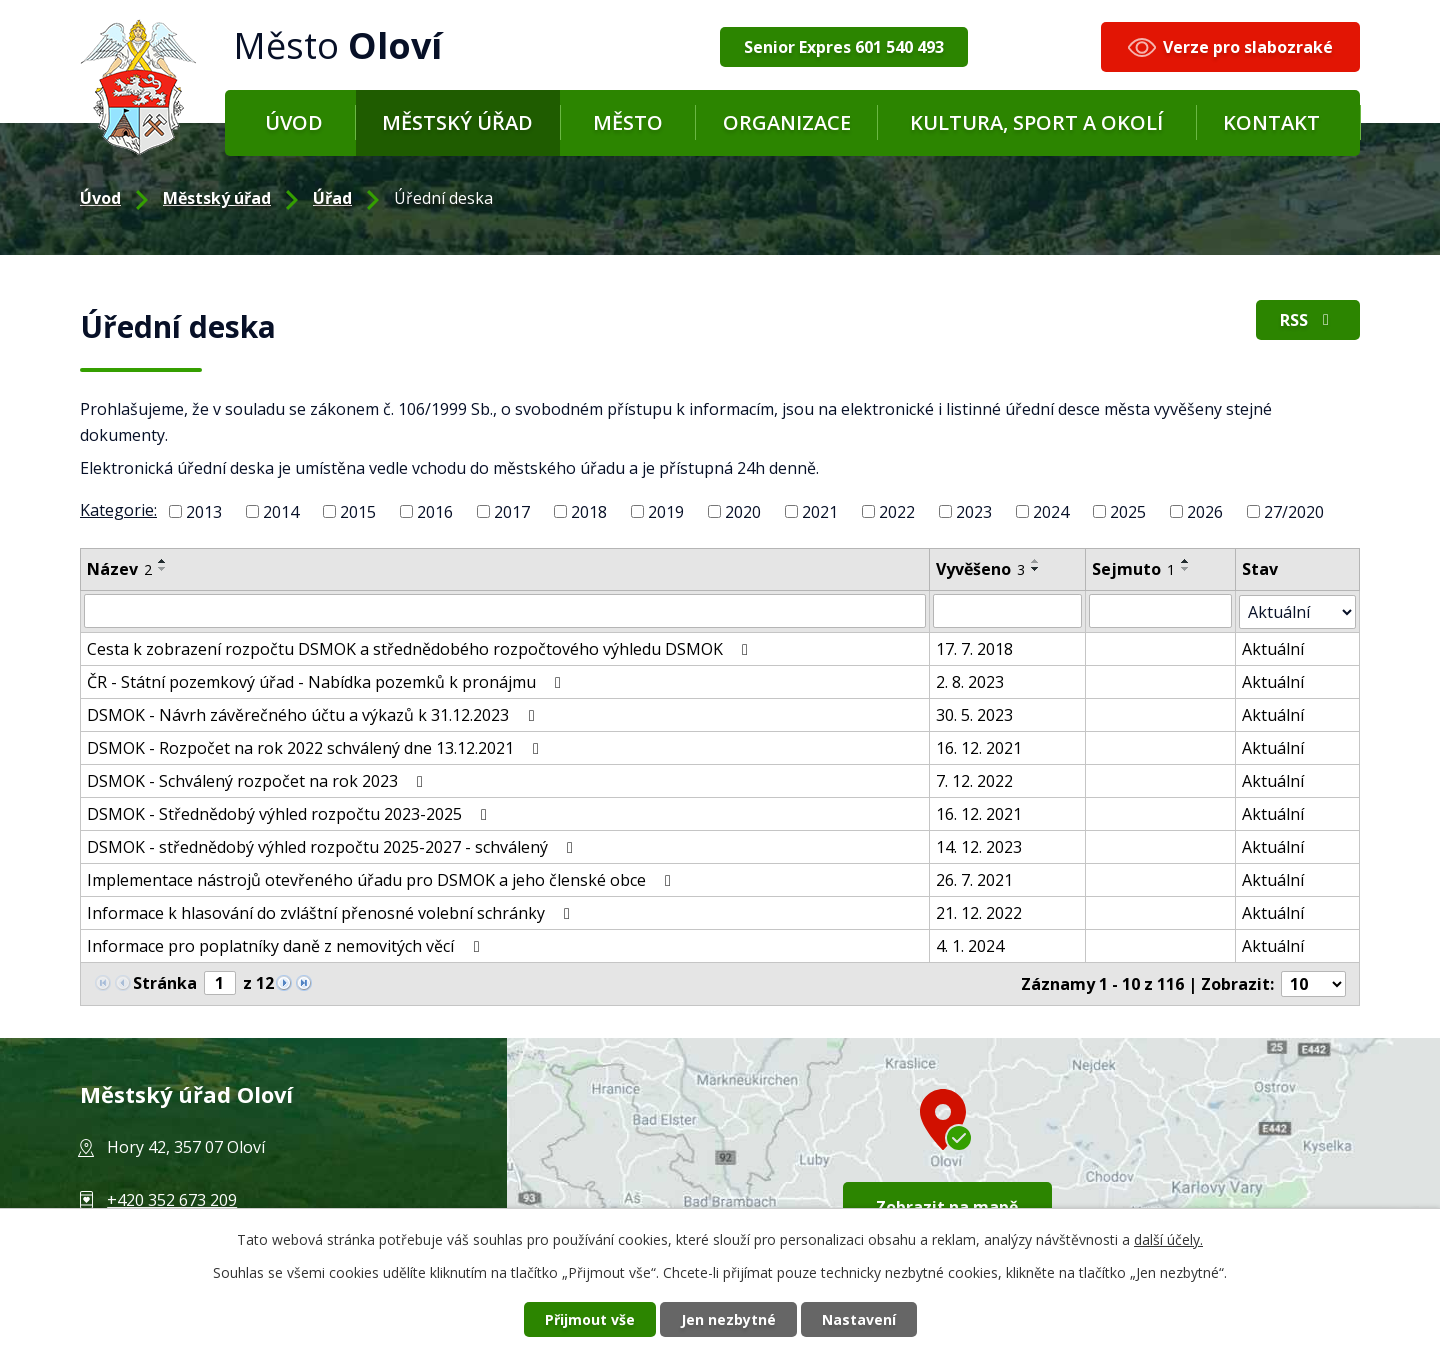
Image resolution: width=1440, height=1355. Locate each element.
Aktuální (1274, 648)
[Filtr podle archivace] (1161, 611)
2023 (974, 512)
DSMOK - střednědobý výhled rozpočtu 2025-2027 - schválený (333, 846)
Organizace (787, 122)
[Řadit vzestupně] (163, 561)
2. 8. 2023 (970, 681)
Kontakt (1271, 122)
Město (628, 122)
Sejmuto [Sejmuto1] (1134, 569)
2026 (1205, 512)
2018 (589, 512)
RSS (1308, 320)
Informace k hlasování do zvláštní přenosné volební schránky (332, 912)
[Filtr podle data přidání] (1008, 611)
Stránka (165, 982)
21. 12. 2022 (979, 912)
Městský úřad (457, 122)
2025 (1128, 512)
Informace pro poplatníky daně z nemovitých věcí (286, 945)
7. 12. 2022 (974, 780)
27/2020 (1294, 512)
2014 (281, 512)
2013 (204, 512)
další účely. (1168, 1239)
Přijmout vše (590, 1319)
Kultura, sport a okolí (1036, 122)
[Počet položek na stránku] (1314, 983)
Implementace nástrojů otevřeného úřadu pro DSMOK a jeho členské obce (382, 879)
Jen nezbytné (728, 1319)
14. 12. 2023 (979, 846)
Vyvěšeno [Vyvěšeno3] (980, 569)
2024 (1051, 512)
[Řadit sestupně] (163, 569)
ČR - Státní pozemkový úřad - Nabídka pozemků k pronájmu (327, 681)
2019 (666, 512)
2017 (512, 512)
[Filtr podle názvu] (505, 611)
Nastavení (859, 1319)
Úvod (294, 122)
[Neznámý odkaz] (284, 980)
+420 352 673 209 (172, 1199)
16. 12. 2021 (979, 747)
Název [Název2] (119, 569)
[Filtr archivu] (1298, 611)
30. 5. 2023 (974, 714)
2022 (897, 512)
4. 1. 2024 (970, 945)
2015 (358, 512)
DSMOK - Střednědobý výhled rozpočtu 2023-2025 (290, 813)
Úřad (332, 198)
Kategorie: (118, 510)
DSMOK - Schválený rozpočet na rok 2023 (258, 780)
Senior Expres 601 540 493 (844, 47)
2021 (820, 512)
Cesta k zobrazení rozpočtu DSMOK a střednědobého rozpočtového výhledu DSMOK (421, 648)
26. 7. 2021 (974, 879)
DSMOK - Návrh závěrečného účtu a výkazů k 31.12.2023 (314, 714)
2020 (743, 512)
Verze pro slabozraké (1248, 47)
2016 (435, 512)
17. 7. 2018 (974, 648)
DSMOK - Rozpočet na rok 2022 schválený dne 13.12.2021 (316, 747)
